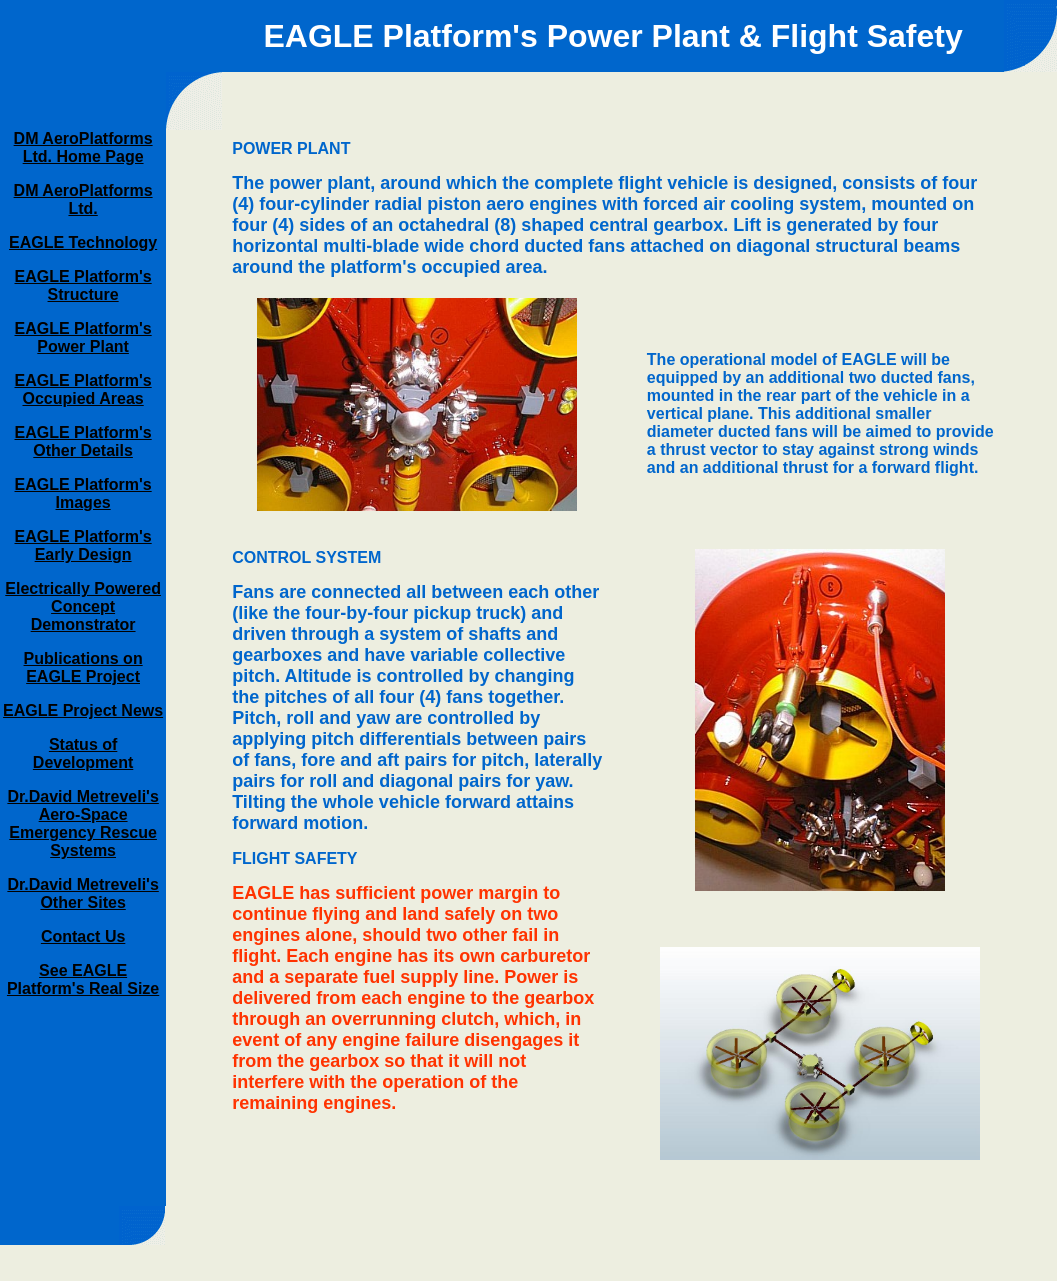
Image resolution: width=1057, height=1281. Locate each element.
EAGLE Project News (83, 710)
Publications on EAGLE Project (83, 667)
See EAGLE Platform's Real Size (83, 979)
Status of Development (83, 753)
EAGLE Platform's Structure (83, 285)
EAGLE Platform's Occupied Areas (83, 389)
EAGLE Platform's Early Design (83, 545)
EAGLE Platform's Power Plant (83, 337)
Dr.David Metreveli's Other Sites (82, 893)
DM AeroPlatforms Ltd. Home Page (83, 147)
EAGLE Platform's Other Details (83, 441)
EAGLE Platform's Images (83, 493)
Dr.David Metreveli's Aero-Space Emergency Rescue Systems (82, 823)
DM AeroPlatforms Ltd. (83, 199)
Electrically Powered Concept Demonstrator (83, 606)
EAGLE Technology (83, 242)
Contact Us (83, 936)
